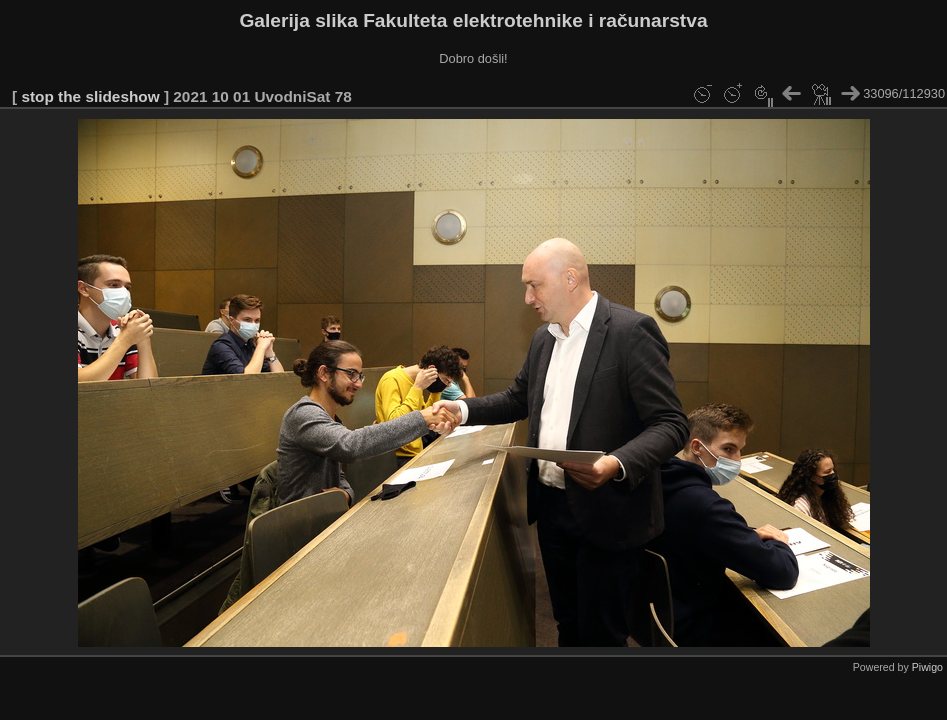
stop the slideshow (90, 96)
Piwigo (927, 667)
